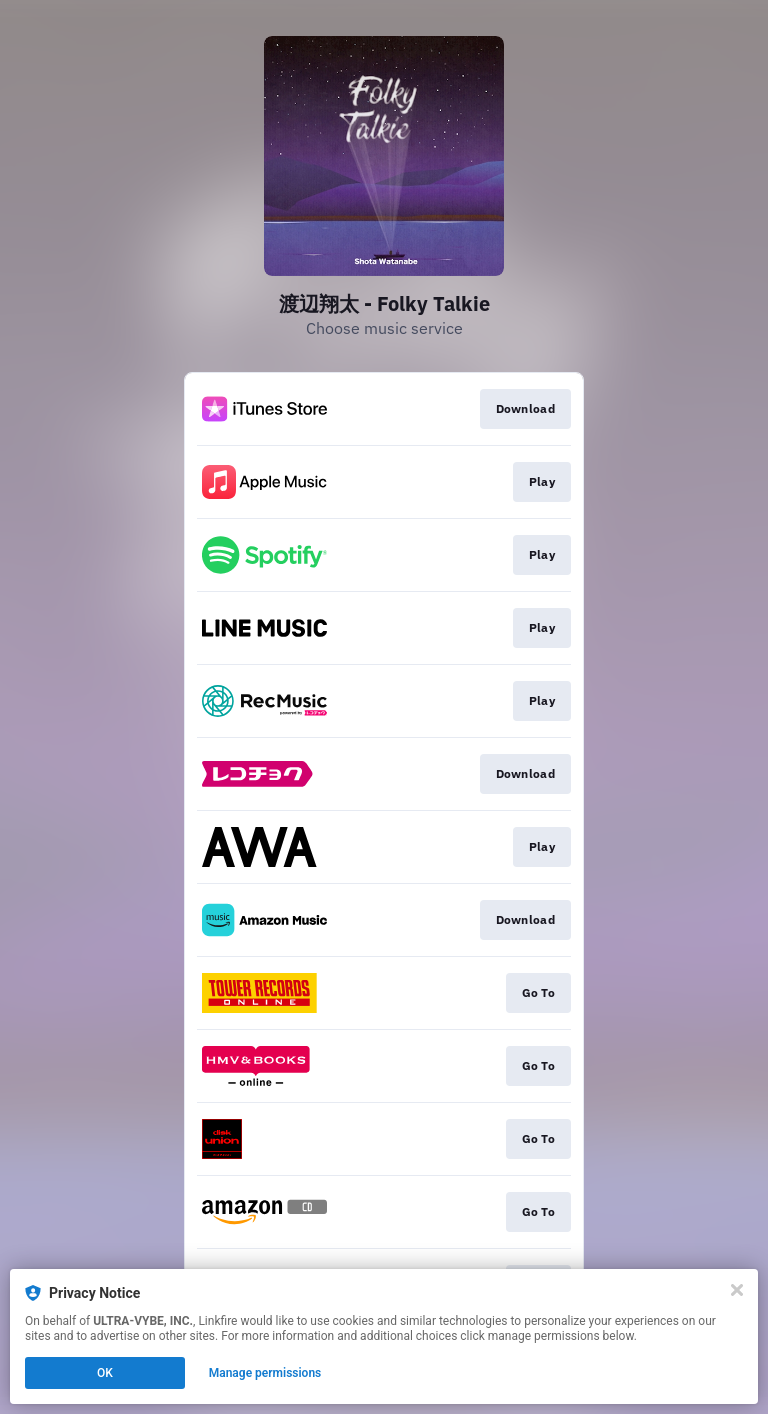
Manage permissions (265, 1373)
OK (105, 1373)
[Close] (737, 1290)
